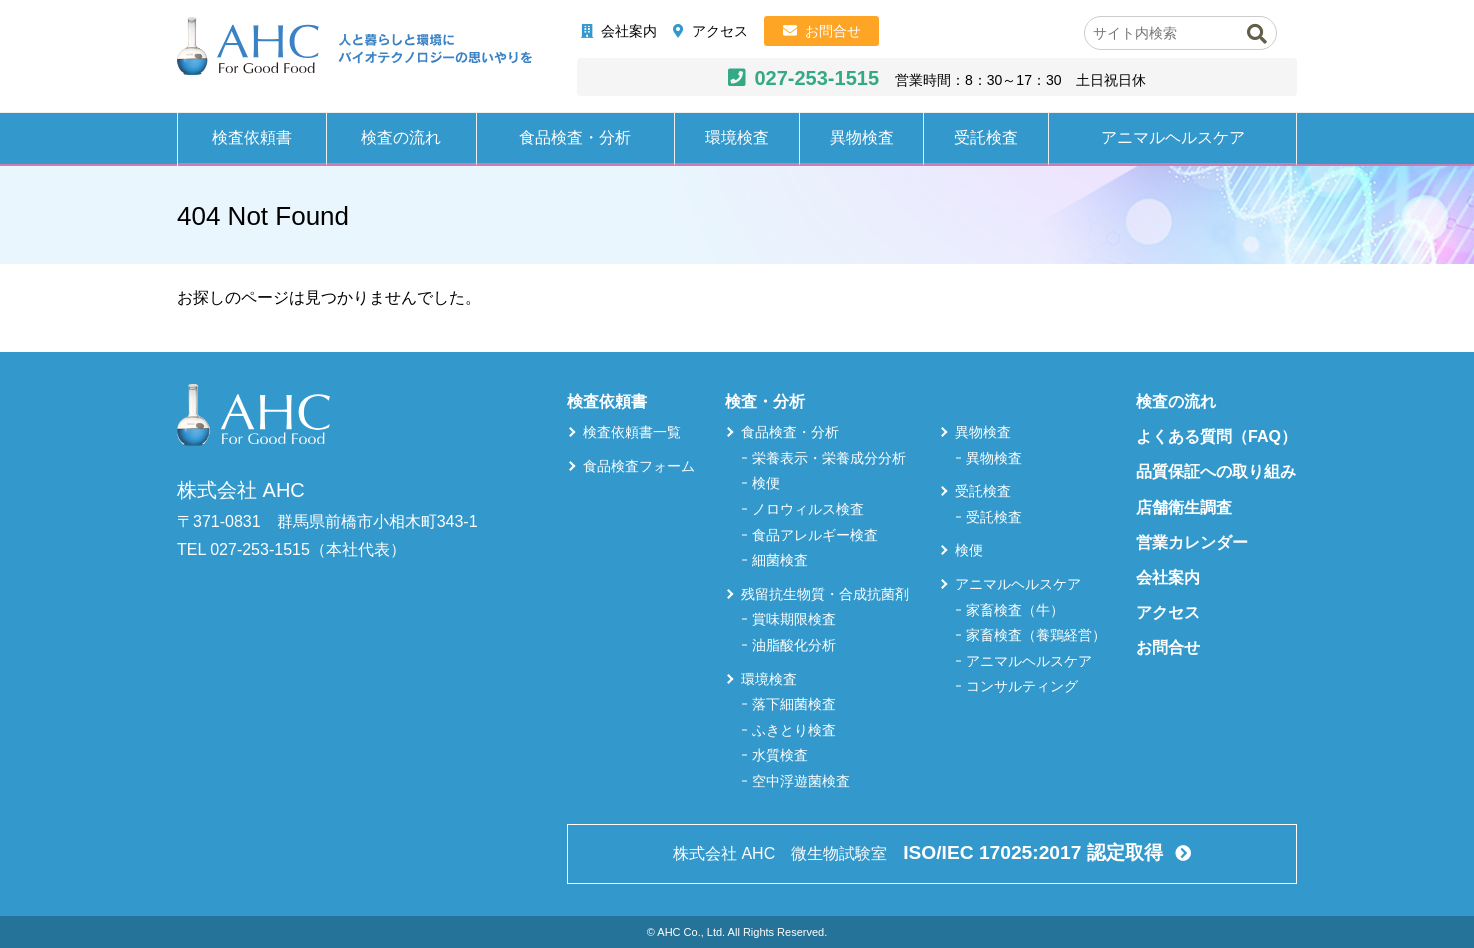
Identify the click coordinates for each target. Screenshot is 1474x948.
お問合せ (833, 31)
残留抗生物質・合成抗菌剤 (825, 594)
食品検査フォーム (639, 466)
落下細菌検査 (794, 704)
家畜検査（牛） (1015, 610)
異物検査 (862, 137)
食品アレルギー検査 (815, 535)
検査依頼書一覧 (632, 432)
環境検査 (737, 137)
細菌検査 (780, 560)
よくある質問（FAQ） (1216, 436)
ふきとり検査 (794, 730)
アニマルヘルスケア (1173, 137)
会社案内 (629, 31)
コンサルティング (1022, 686)
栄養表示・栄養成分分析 (829, 458)
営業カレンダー (1192, 542)
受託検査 (986, 137)
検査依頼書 (252, 137)
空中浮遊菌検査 (801, 781)
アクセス (720, 31)
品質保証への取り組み (1216, 471)
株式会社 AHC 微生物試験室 (920, 852)
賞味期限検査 (794, 619)
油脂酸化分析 (794, 645)
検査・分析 (765, 401)
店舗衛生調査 (1184, 507)
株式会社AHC (354, 47)
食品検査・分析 (575, 137)
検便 (766, 483)
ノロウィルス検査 (808, 509)
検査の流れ (401, 137)
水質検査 (780, 755)
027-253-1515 (816, 78)
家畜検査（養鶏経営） (1036, 635)
